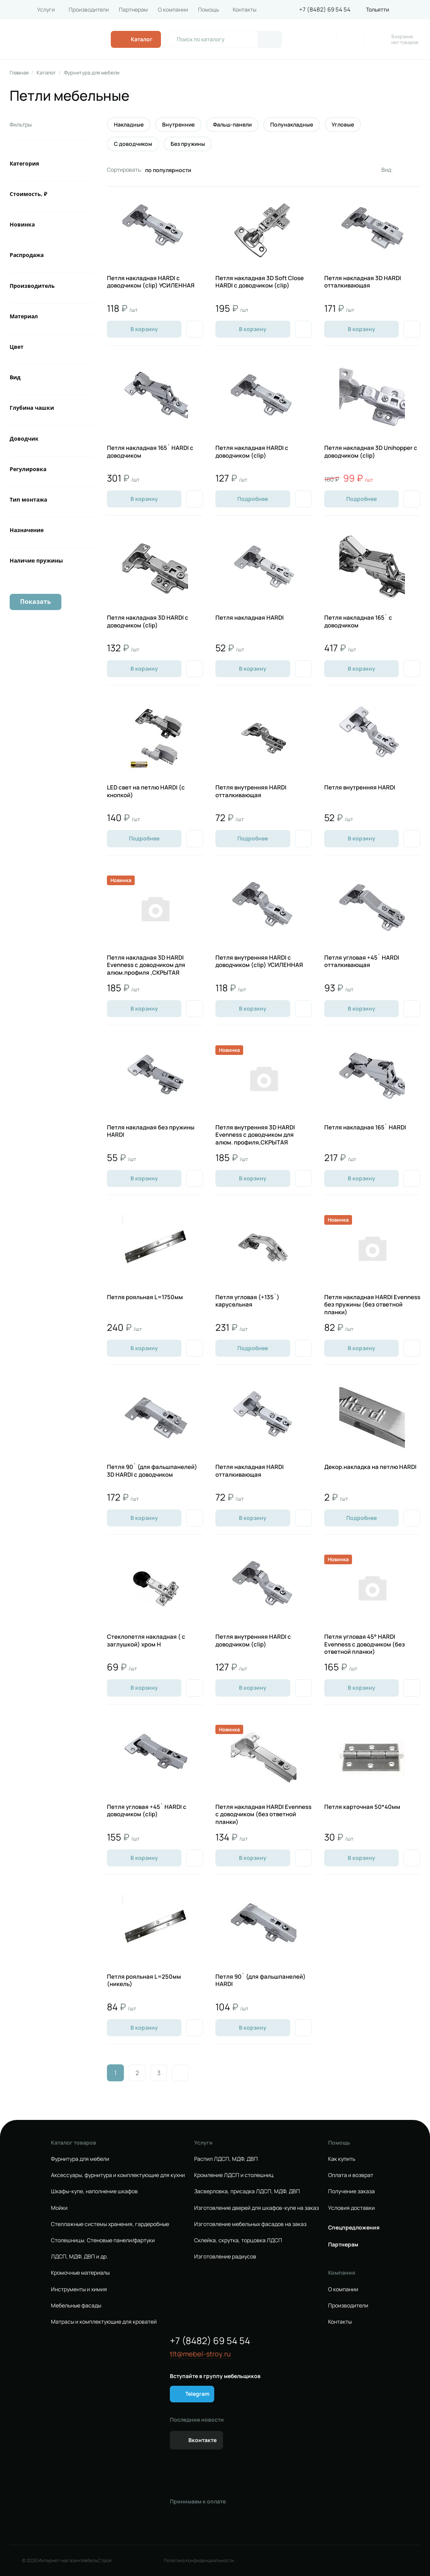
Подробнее (252, 498)
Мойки (59, 2207)
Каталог (46, 72)
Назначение (27, 530)
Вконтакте (202, 2440)
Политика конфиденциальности (199, 2560)
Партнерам (133, 9)
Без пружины (188, 143)
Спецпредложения (353, 2227)
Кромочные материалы (80, 2272)
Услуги (46, 9)
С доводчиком (133, 143)
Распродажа (27, 255)
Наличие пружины (36, 560)
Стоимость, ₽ (28, 194)
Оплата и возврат (350, 2175)
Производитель (32, 285)
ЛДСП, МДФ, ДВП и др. (79, 2256)
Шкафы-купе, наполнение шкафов (94, 2191)
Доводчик (24, 438)
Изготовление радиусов (225, 2256)
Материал (24, 316)
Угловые (343, 124)
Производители (89, 9)
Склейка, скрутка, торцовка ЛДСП (238, 2240)
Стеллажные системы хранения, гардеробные (110, 2224)
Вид (15, 377)
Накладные (129, 124)
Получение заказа (351, 2191)
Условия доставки (351, 2207)
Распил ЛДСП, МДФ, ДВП (226, 2158)
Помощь (208, 9)
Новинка (22, 224)
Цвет (17, 346)
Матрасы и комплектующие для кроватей (104, 2321)
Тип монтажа (28, 499)
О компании (173, 9)
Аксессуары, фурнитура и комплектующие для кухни (118, 2175)
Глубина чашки (32, 407)
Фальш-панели (232, 124)
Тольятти (377, 9)
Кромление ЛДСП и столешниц (234, 2175)
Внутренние (178, 124)
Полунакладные (291, 124)
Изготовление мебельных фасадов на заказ (250, 2224)
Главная (19, 72)
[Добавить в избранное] (194, 329)
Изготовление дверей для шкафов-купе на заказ (256, 2207)
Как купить (341, 2158)
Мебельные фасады (76, 2305)
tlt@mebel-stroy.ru (200, 2354)
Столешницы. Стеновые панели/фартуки (103, 2240)
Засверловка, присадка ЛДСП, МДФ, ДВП (247, 2191)
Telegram (197, 2393)
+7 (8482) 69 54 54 (324, 10)
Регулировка (28, 469)
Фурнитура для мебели (91, 72)
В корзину (144, 329)
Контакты (244, 9)
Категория (24, 163)
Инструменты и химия (79, 2289)
